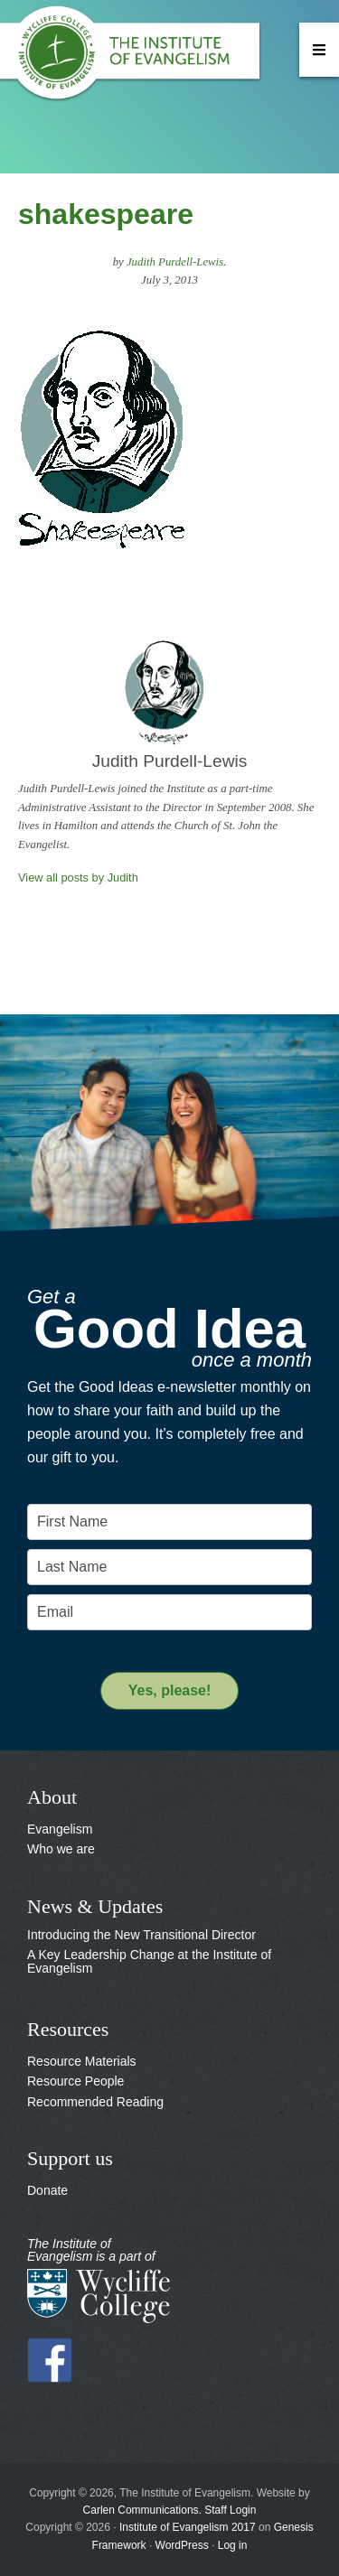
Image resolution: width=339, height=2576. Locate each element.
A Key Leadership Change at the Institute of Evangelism (149, 1961)
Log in (233, 2545)
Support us (70, 2158)
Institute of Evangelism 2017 (187, 2527)
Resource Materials (82, 2061)
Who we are (61, 1849)
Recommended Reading (95, 2102)
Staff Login (230, 2510)
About (52, 1797)
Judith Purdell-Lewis (175, 262)
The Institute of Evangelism (135, 59)
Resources (67, 2029)
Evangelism (59, 1829)
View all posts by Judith (78, 877)
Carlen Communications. (142, 2510)
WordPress (182, 2545)
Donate (47, 2190)
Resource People (75, 2081)
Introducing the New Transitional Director (141, 1934)
